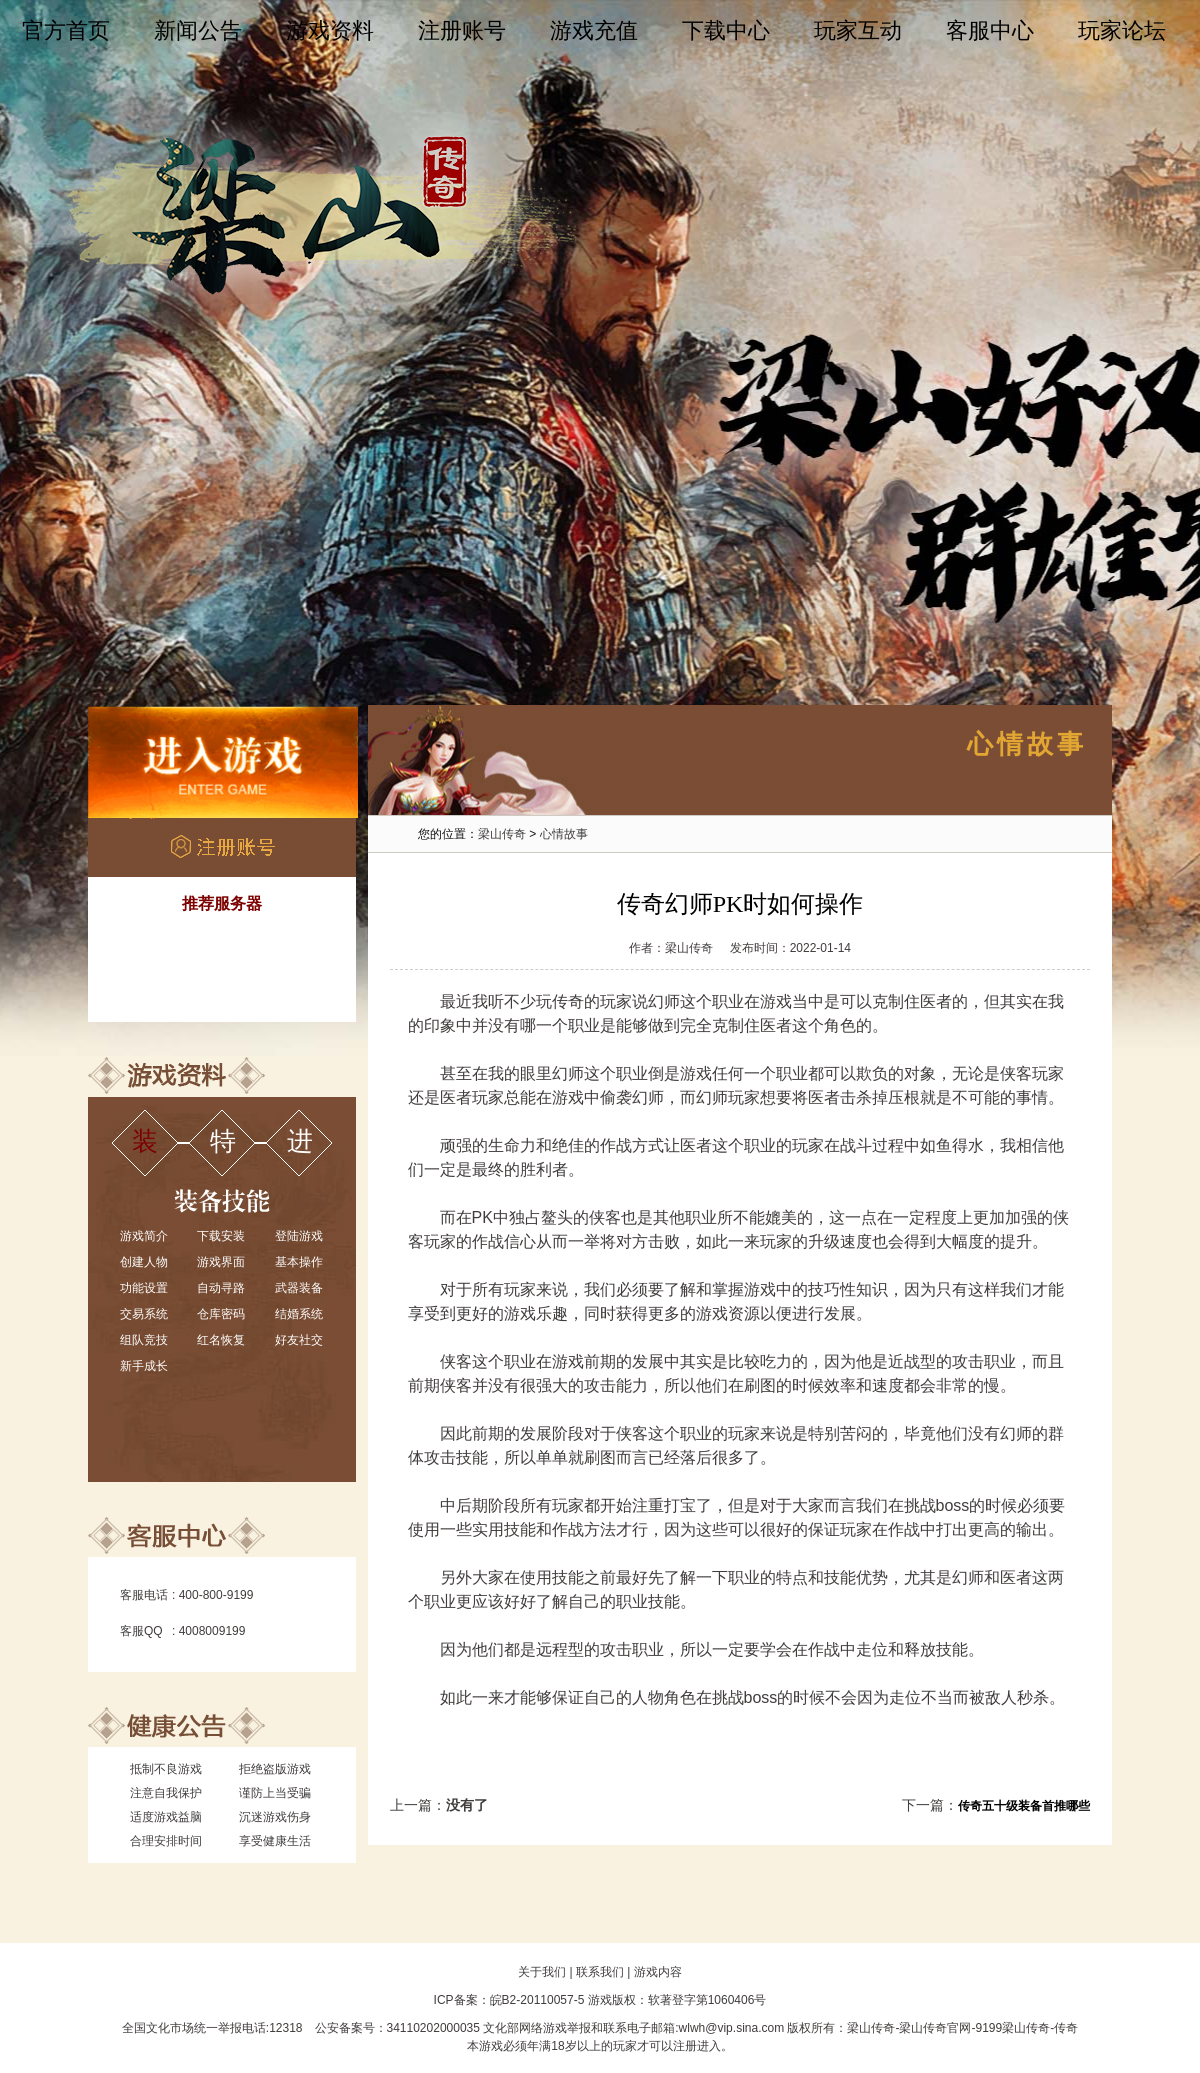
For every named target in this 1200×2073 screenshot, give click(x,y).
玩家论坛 (1122, 30)
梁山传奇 (502, 834)
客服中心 (990, 30)
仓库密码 (221, 1314)
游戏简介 (144, 1236)
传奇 (568, 1001)
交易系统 (144, 1314)
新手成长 (144, 1366)
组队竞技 (144, 1340)
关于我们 (542, 1972)
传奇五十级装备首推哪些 (1024, 1806)
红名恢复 (221, 1340)
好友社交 (299, 1340)
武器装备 (299, 1288)
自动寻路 (221, 1288)
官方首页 (66, 30)
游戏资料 (330, 30)
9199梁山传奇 (1012, 2028)
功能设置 (144, 1288)
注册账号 (462, 30)
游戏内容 (658, 1972)
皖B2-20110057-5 (537, 2000)
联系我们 (600, 1972)
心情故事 (564, 834)
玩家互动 (858, 30)
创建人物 (144, 1262)
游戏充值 (594, 30)
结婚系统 (299, 1314)
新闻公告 (198, 30)
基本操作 (299, 1262)
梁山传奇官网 (935, 2028)
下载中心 (726, 30)
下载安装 (221, 1236)
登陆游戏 (299, 1236)
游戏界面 (221, 1262)
